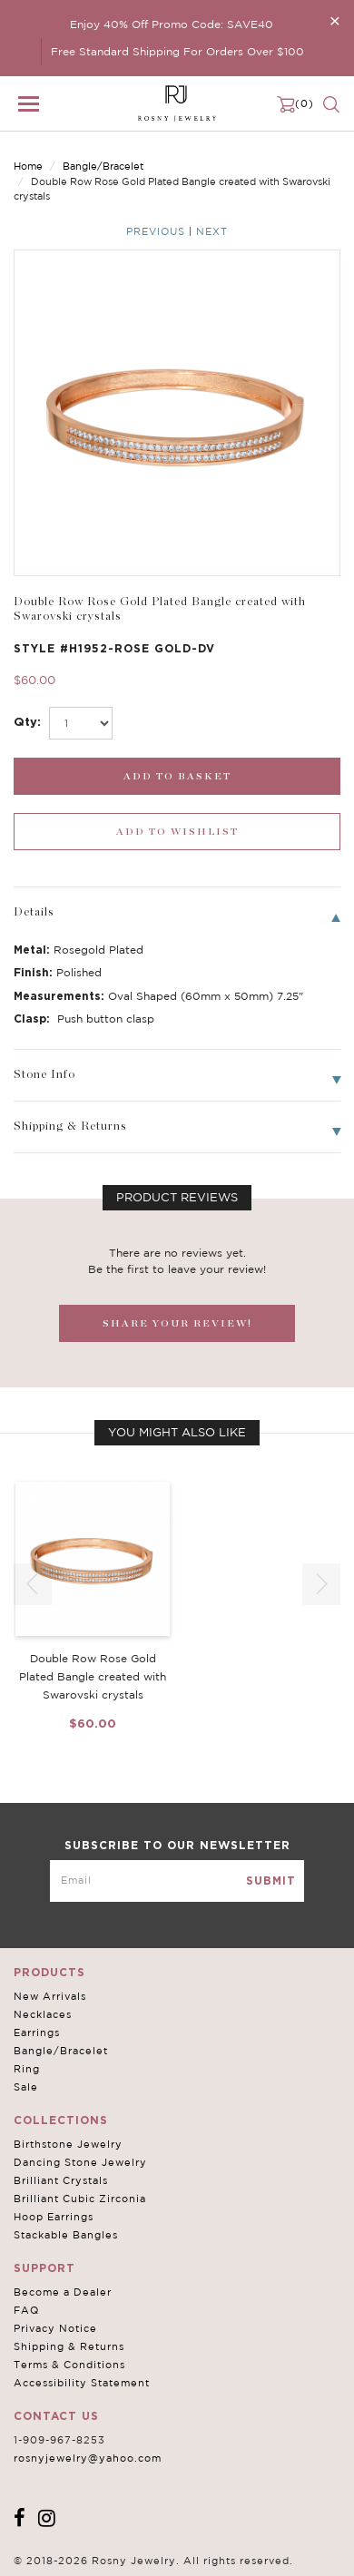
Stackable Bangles (66, 2234)
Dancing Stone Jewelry (80, 2162)
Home (28, 166)
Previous (155, 231)
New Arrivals (50, 1996)
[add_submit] (177, 776)
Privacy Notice (55, 2328)
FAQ (26, 2310)
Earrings (37, 2032)
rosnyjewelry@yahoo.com (88, 2458)
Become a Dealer (63, 2292)
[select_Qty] (81, 723)
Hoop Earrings (53, 2216)
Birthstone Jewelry (68, 2144)
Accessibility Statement (82, 2382)
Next (212, 231)
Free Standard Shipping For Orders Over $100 (177, 51)
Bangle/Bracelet (103, 166)
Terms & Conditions (69, 2364)
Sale (26, 2086)
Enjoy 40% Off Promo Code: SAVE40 (171, 24)
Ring (27, 2068)
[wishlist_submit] (177, 831)
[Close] (334, 20)
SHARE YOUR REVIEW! (177, 1323)
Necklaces (43, 2014)
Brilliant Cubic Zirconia (80, 2198)
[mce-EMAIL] (177, 1881)
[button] (321, 1584)
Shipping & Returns (69, 2346)
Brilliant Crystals (61, 2180)
